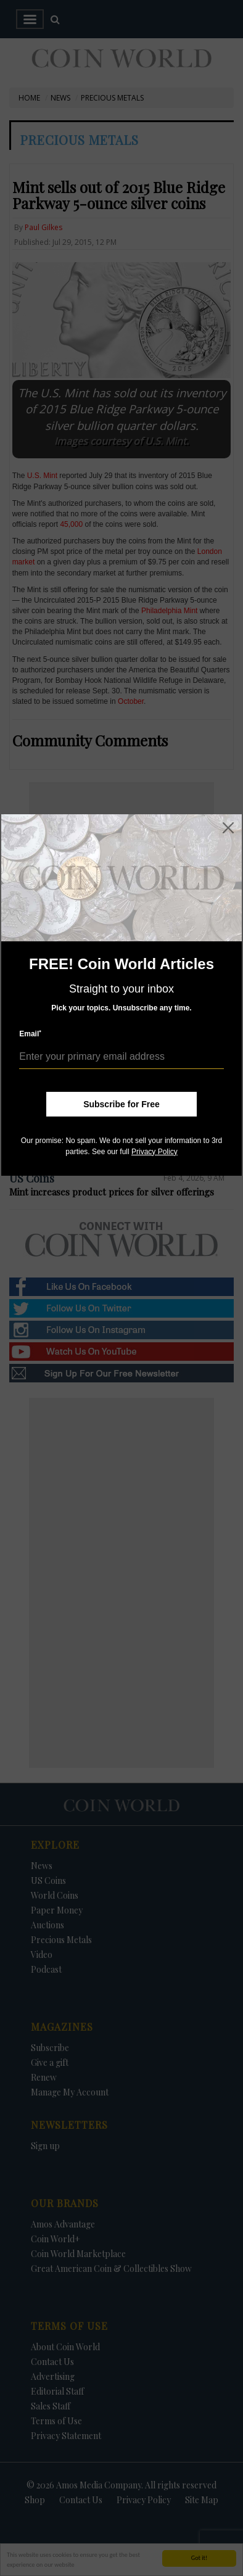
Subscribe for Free (121, 1104)
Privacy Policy (154, 1151)
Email (30, 1033)
